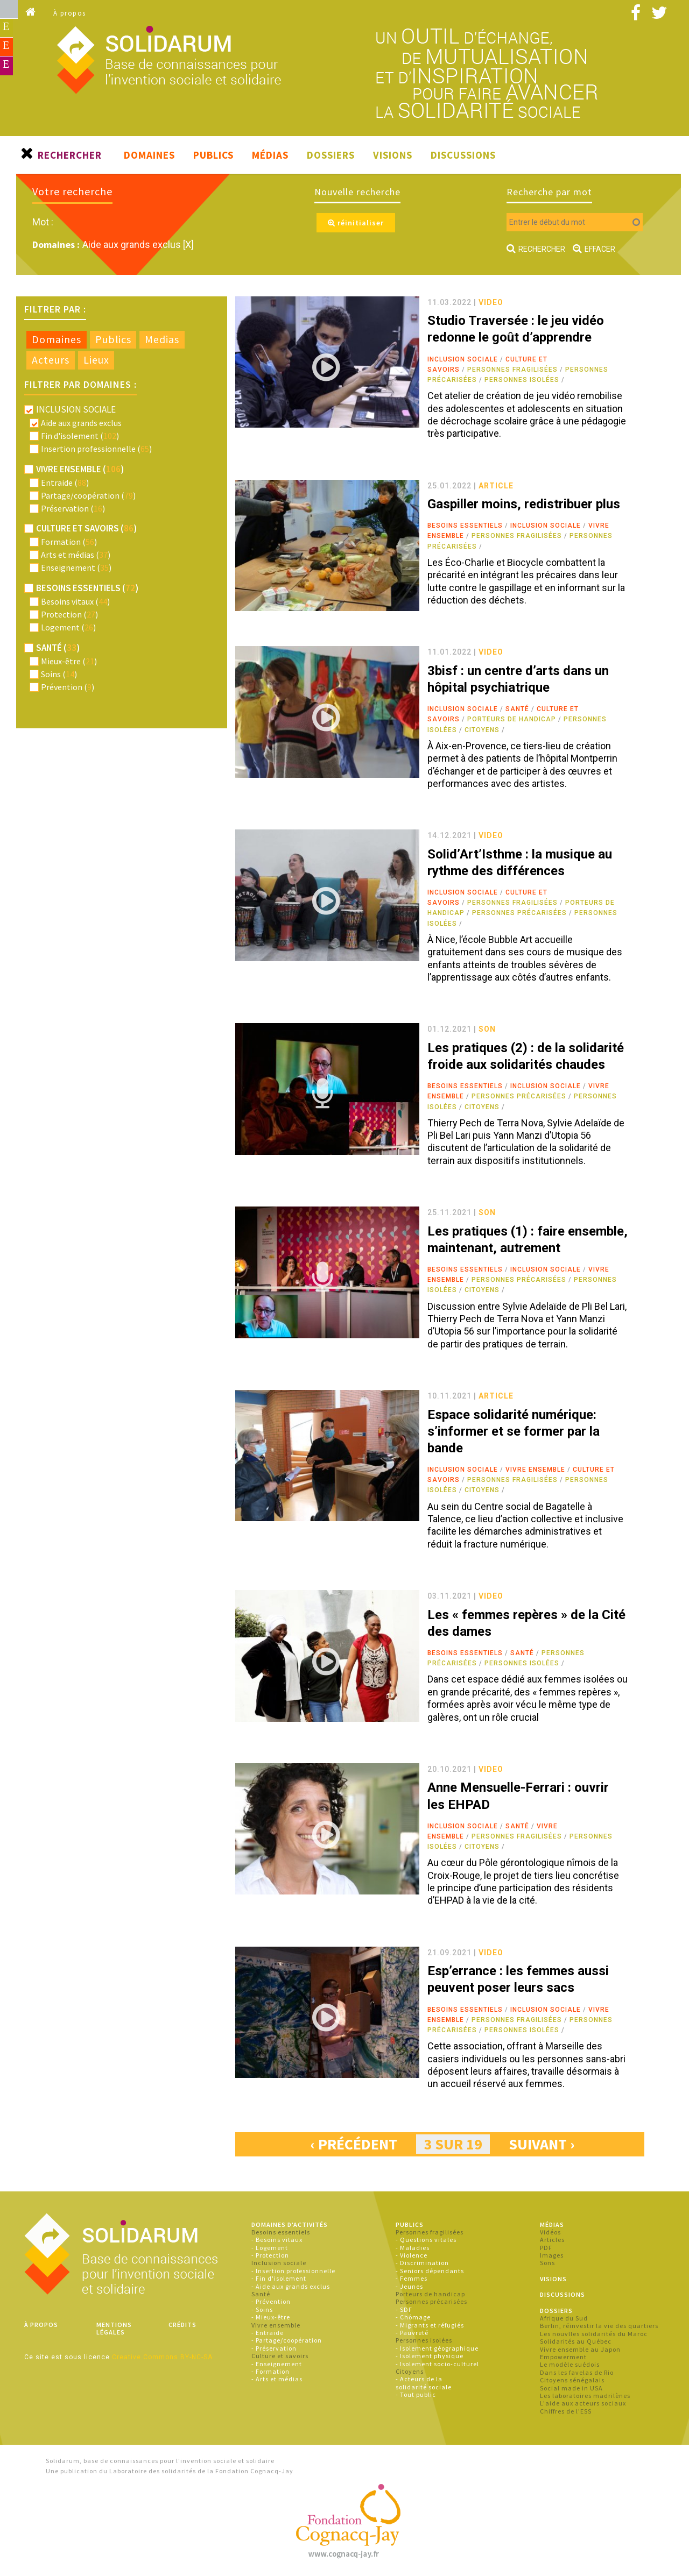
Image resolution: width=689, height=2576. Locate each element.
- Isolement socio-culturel (437, 2364)
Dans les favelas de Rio (577, 2372)
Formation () (69, 541)
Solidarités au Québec (575, 2341)
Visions (392, 154)
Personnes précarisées (519, 913)
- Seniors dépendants (430, 2271)
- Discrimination (422, 2263)
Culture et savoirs (279, 2356)
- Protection (270, 2255)
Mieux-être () (69, 661)
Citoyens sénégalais (572, 2380)
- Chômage (413, 2317)
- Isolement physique (429, 2356)
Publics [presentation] (113, 339)
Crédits (182, 2324)
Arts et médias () (75, 554)
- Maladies (413, 2248)
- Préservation (274, 2348)
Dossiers (331, 154)
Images (552, 2255)
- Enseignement (276, 2364)
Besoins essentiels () (87, 588)
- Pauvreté (412, 2333)
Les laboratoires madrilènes (585, 2396)
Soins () (59, 674)
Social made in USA (571, 2388)
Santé (517, 709)
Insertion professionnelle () (96, 448)
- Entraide (267, 2333)
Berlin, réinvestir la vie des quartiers (599, 2326)
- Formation (270, 2371)
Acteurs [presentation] (50, 359)
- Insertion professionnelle (293, 2271)
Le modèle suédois (570, 2364)
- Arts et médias (277, 2379)
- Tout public (416, 2394)
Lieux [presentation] (96, 359)
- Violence (411, 2255)
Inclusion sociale (462, 359)
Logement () (68, 627)
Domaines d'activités (289, 2224)
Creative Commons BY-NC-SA (162, 2357)
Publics (213, 154)
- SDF (404, 2309)
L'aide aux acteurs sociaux (583, 2403)
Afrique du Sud (564, 2318)
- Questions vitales (426, 2240)
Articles (552, 2240)
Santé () (58, 648)
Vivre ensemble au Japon (580, 2349)
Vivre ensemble (535, 1469)
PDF (546, 2248)
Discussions (463, 154)
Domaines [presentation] (56, 339)
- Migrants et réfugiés (430, 2325)
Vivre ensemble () (80, 469)
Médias (270, 154)
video (491, 302)
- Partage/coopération (286, 2340)
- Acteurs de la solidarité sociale (424, 2382)
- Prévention (271, 2301)
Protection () (69, 614)
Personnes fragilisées (512, 369)
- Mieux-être (270, 2317)
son (487, 1029)
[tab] (56, 340)
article (496, 485)
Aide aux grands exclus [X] (138, 244)
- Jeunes (409, 2286)
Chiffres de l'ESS (566, 2411)
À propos (69, 13)
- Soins (262, 2309)
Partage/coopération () (88, 495)
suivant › (541, 2144)
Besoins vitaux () (75, 601)
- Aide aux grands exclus (290, 2286)
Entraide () (65, 482)
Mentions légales (114, 2328)
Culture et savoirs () (86, 528)
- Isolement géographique (437, 2348)
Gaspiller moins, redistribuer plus (523, 504)
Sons (547, 2263)
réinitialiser (356, 223)
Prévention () (67, 687)
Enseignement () (76, 567)
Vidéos (550, 2232)
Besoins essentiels (465, 525)
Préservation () (73, 508)
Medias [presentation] (162, 339)
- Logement (269, 2248)
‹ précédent (354, 2144)
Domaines (149, 154)
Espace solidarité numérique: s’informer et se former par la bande (513, 1431)
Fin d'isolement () (80, 435)
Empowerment (563, 2357)
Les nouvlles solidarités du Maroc (594, 2334)
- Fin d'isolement (278, 2278)
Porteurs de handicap (511, 719)
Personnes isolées (521, 380)
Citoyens (482, 730)
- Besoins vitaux (277, 2240)
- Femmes (411, 2278)
